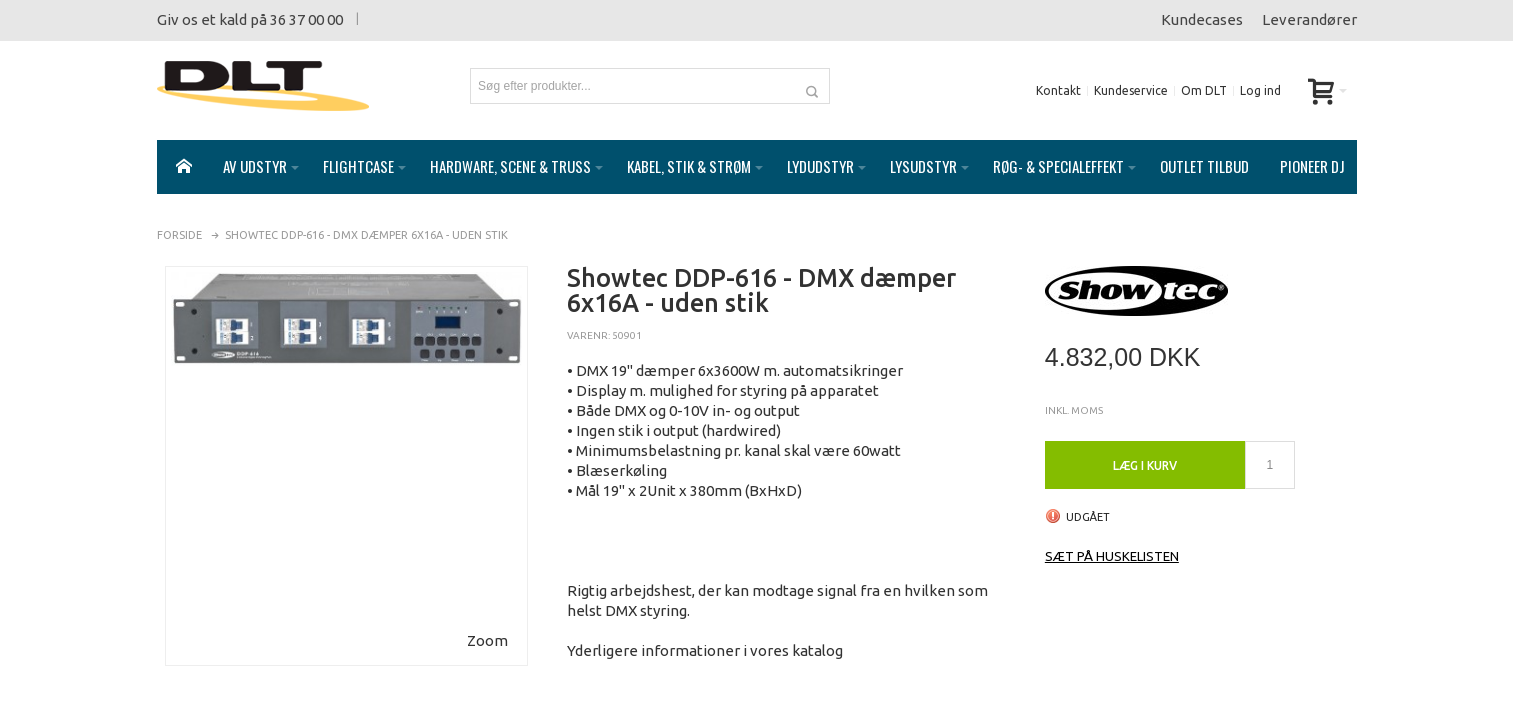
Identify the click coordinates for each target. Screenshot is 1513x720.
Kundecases (1202, 19)
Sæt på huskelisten (1112, 536)
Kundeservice (1131, 90)
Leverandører (1309, 19)
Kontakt (1058, 90)
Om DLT (1204, 90)
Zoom (487, 620)
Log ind (1260, 90)
